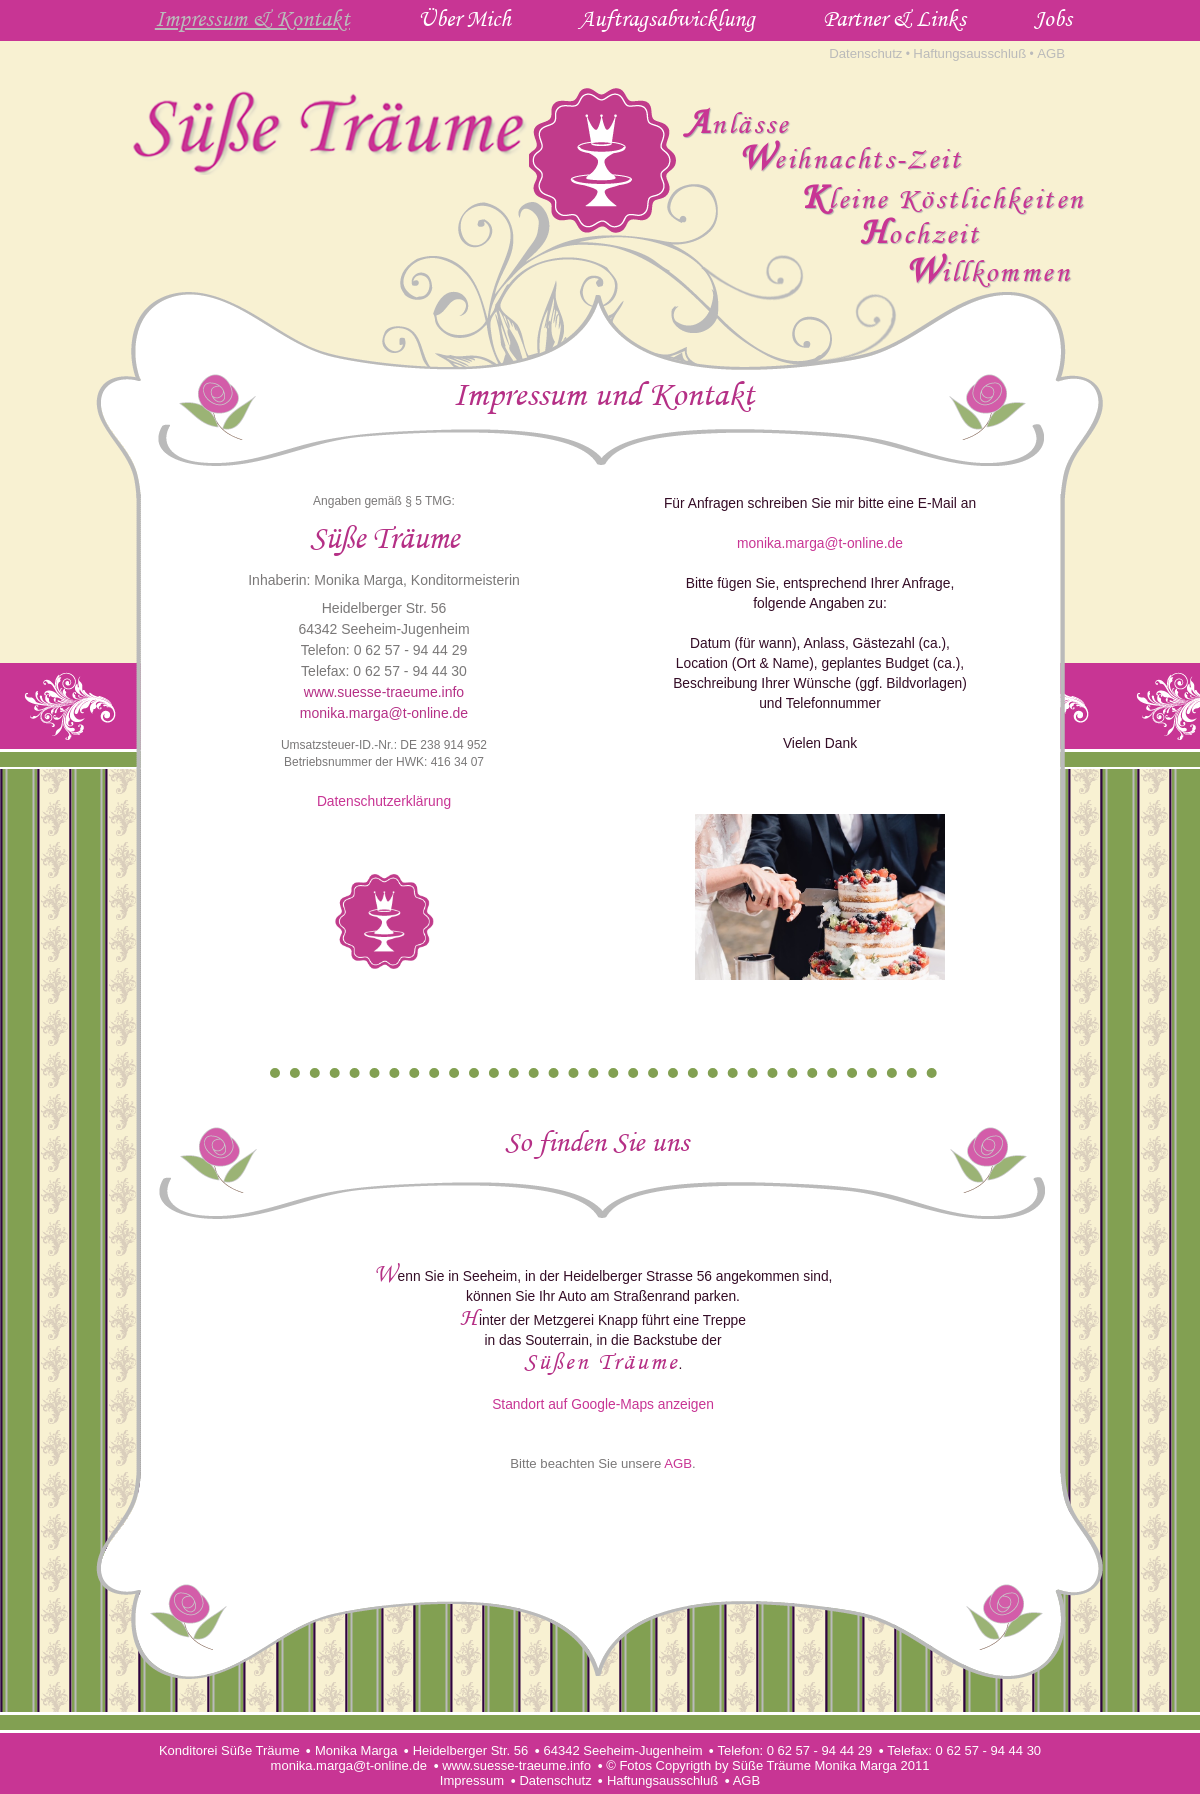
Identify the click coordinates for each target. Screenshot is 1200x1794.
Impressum (472, 1780)
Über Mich (464, 18)
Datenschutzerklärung (384, 801)
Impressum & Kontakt (252, 18)
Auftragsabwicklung (667, 18)
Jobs (1053, 18)
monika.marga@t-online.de (384, 713)
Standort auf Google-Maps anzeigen (603, 1404)
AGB (1051, 53)
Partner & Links (894, 18)
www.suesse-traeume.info (384, 692)
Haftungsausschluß (969, 53)
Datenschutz (865, 53)
